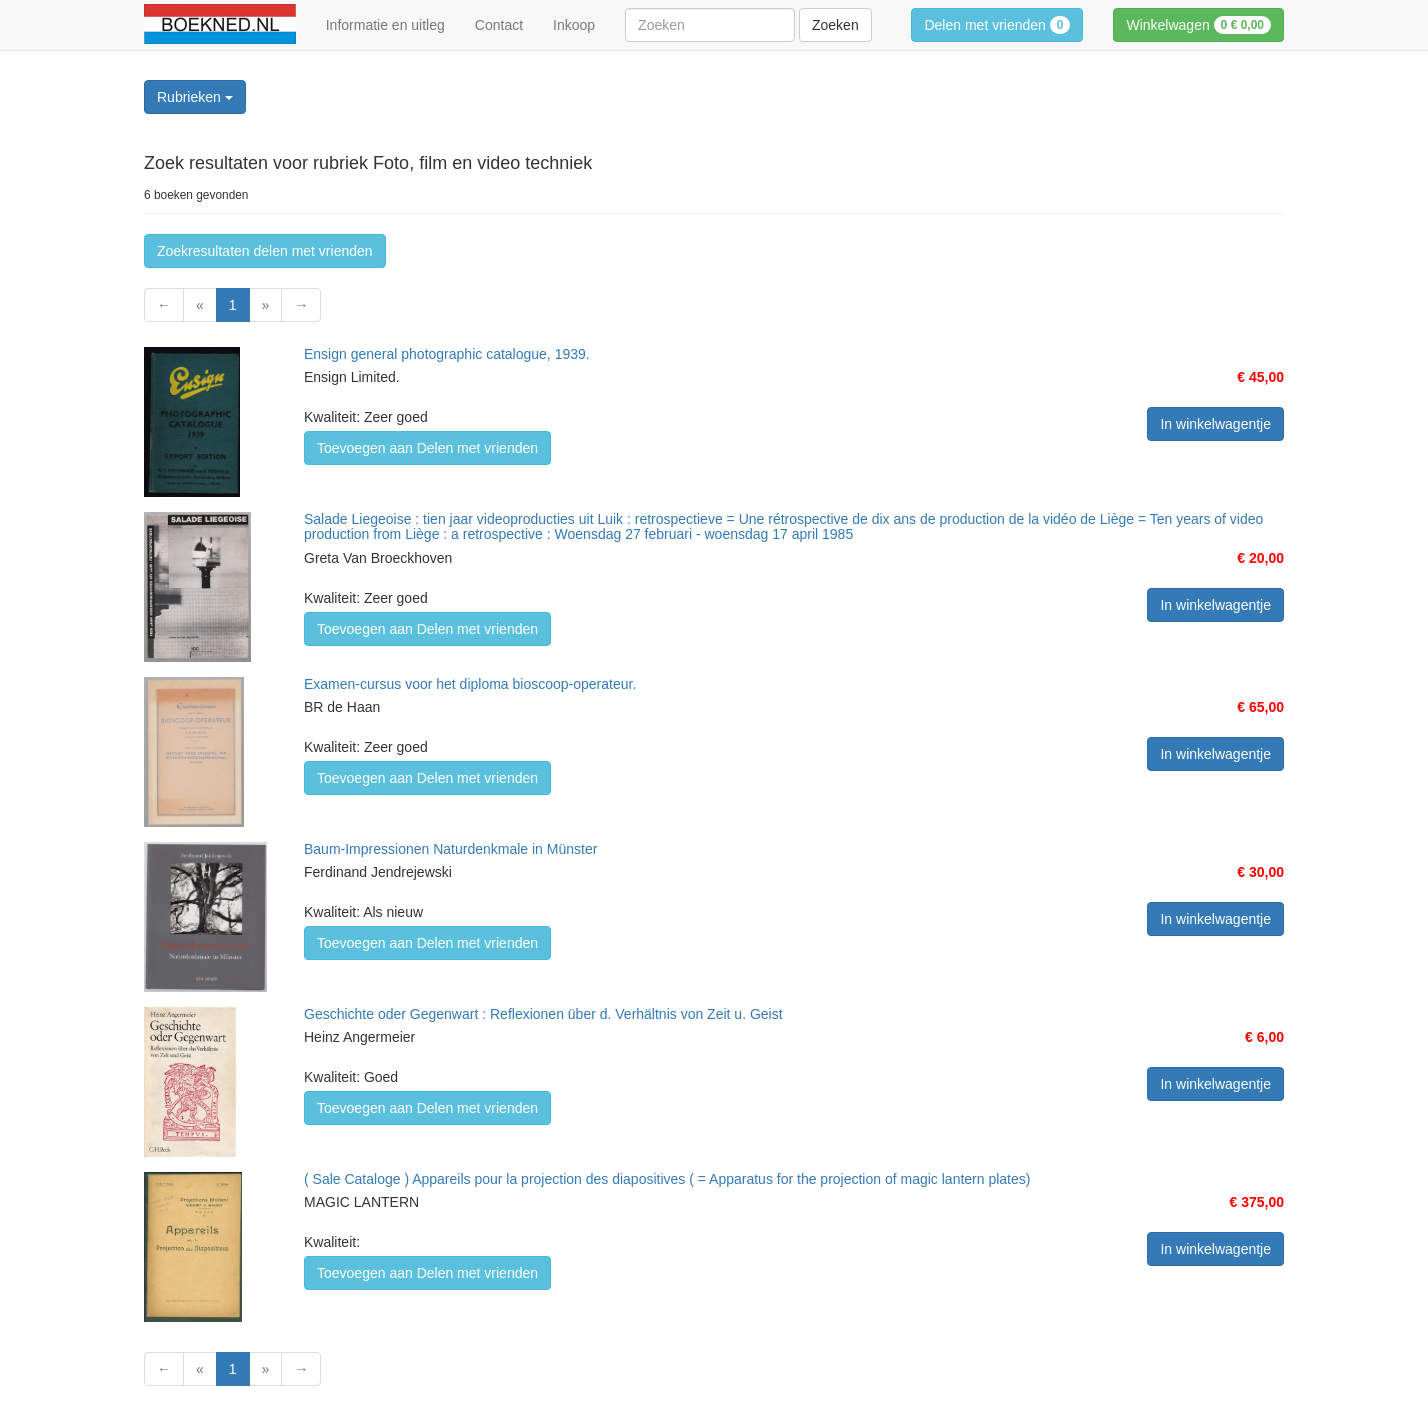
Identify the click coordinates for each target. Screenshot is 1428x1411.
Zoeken (835, 25)
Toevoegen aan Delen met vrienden (427, 448)
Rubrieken (195, 97)
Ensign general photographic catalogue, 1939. (447, 354)
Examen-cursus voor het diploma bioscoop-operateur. (470, 684)
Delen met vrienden (997, 25)
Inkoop (574, 25)
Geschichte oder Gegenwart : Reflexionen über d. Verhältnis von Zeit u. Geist (543, 1014)
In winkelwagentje (1215, 424)
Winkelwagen (1198, 25)
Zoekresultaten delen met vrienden (265, 251)
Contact (499, 25)
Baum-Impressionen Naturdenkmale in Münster (450, 849)
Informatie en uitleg (385, 25)
